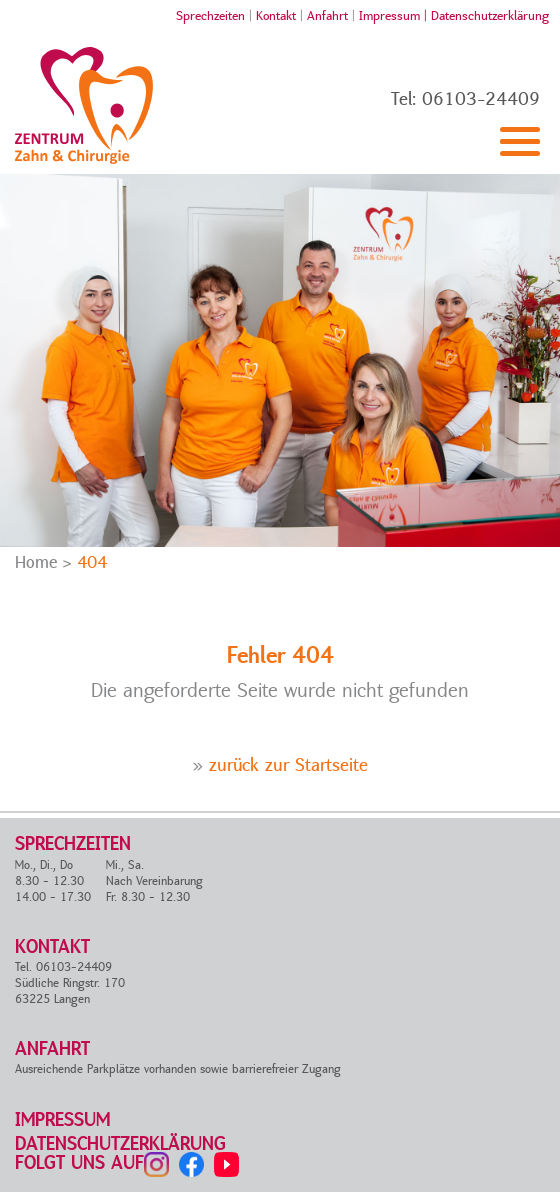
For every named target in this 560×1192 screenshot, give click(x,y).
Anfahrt (327, 16)
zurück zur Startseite (288, 765)
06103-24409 (481, 99)
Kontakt (276, 16)
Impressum (62, 1120)
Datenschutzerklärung (490, 16)
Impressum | (395, 16)
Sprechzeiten (210, 16)
